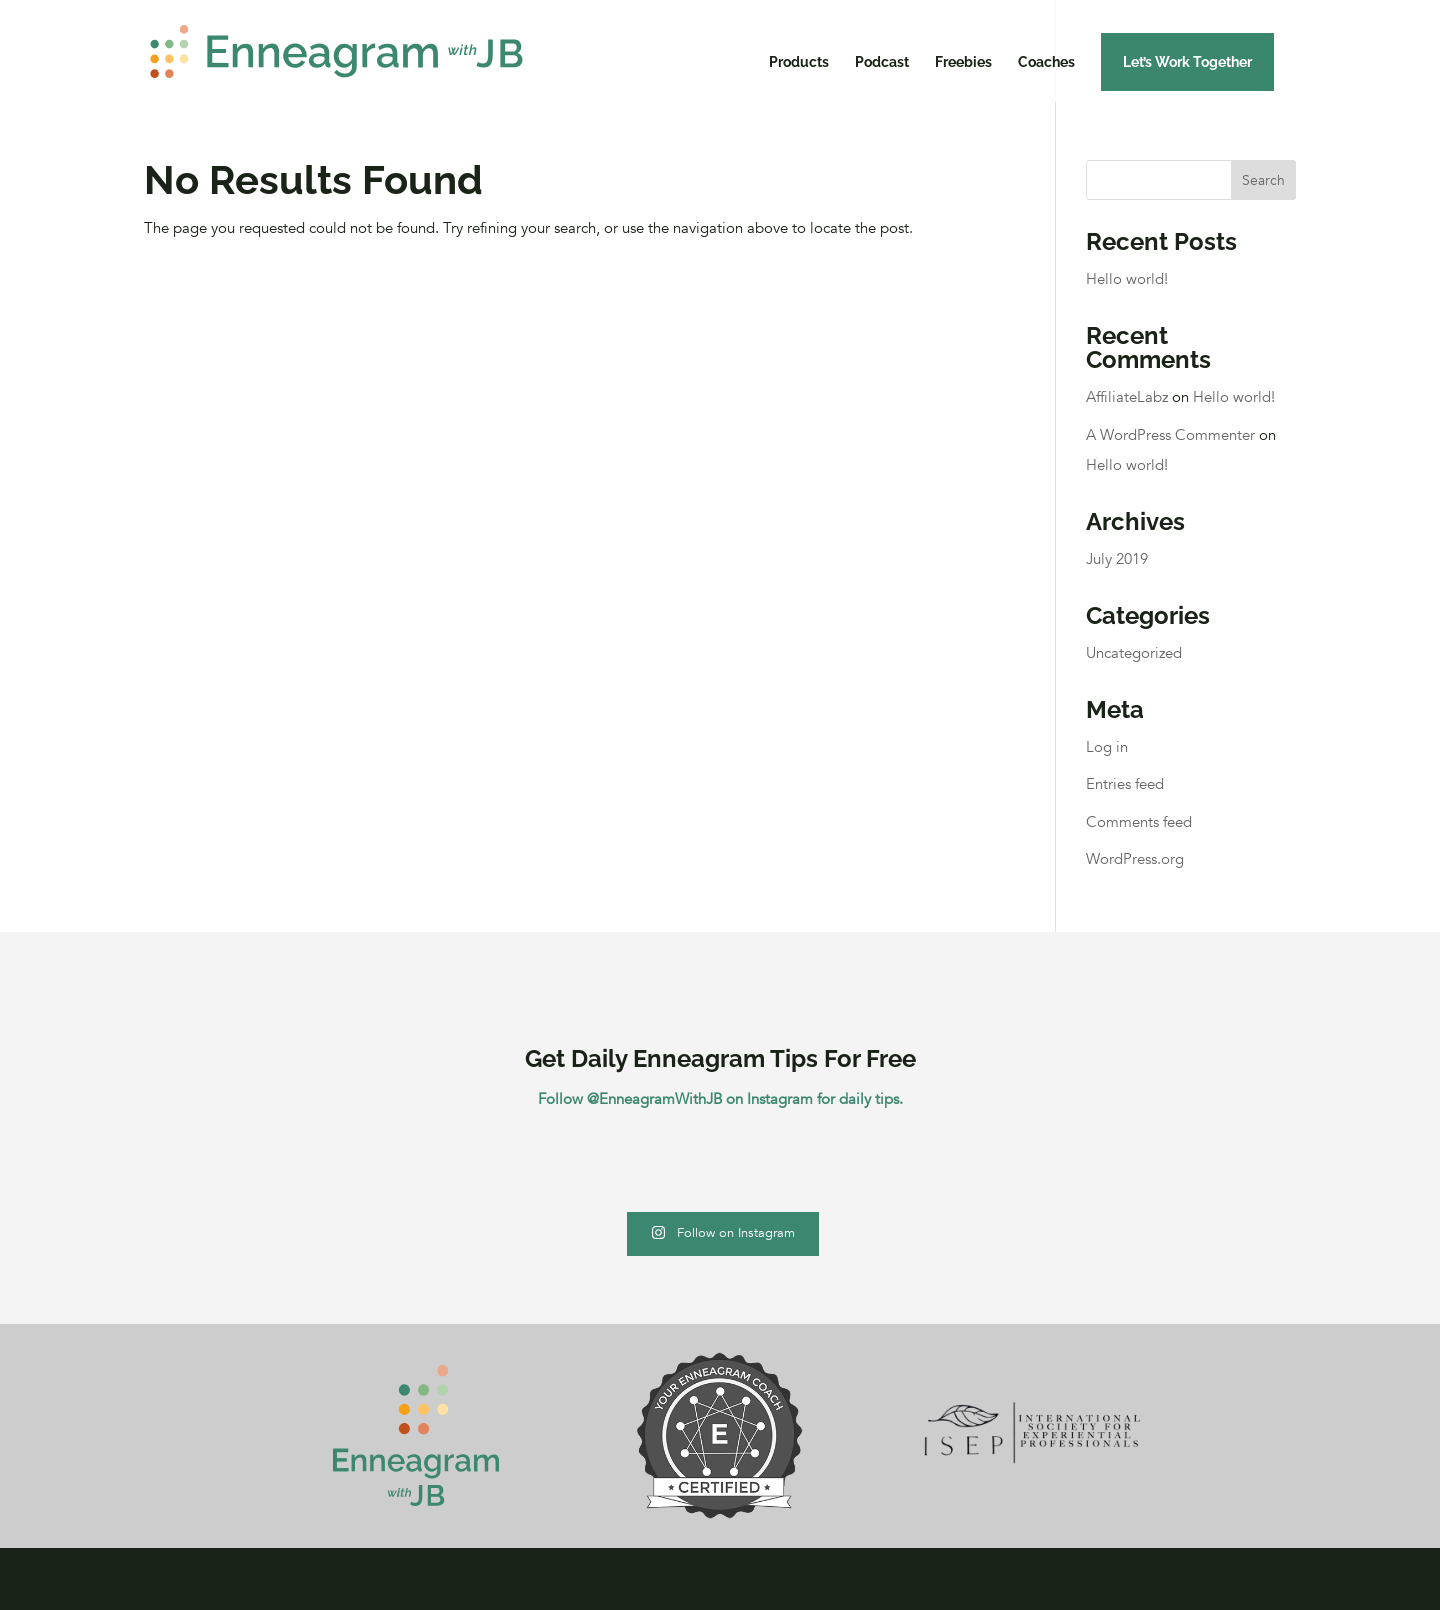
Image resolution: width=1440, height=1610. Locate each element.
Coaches (1046, 62)
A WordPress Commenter (1170, 435)
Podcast (882, 62)
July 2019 (1117, 559)
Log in (1107, 747)
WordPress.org (1135, 859)
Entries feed (1125, 784)
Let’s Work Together (1187, 62)
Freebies (963, 62)
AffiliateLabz (1127, 397)
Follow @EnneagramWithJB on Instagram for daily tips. (720, 1099)
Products (799, 62)
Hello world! (1127, 279)
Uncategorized (1134, 653)
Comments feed (1139, 822)
